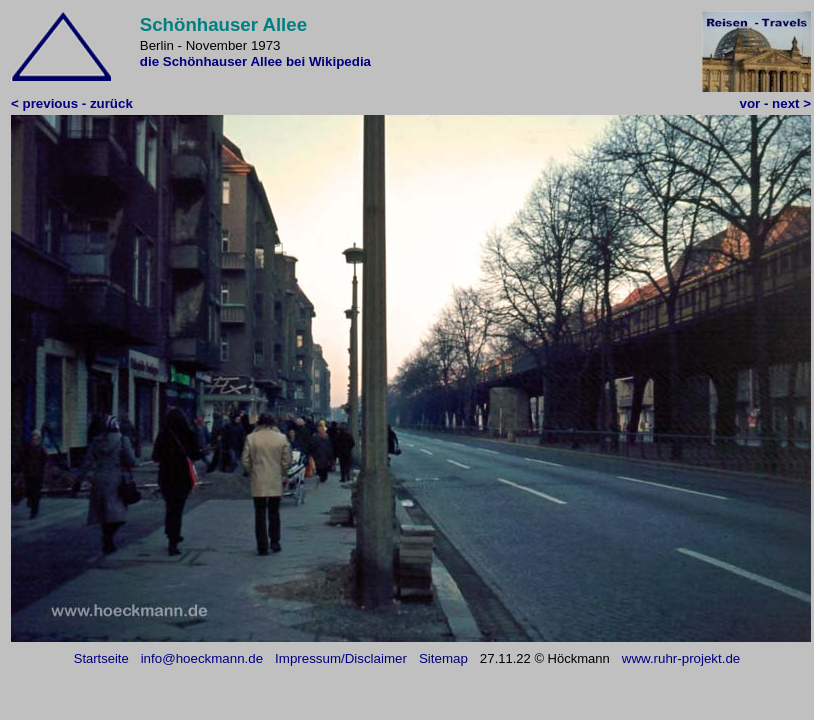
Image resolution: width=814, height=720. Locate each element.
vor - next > (775, 103)
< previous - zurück (72, 103)
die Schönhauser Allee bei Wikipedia (255, 61)
